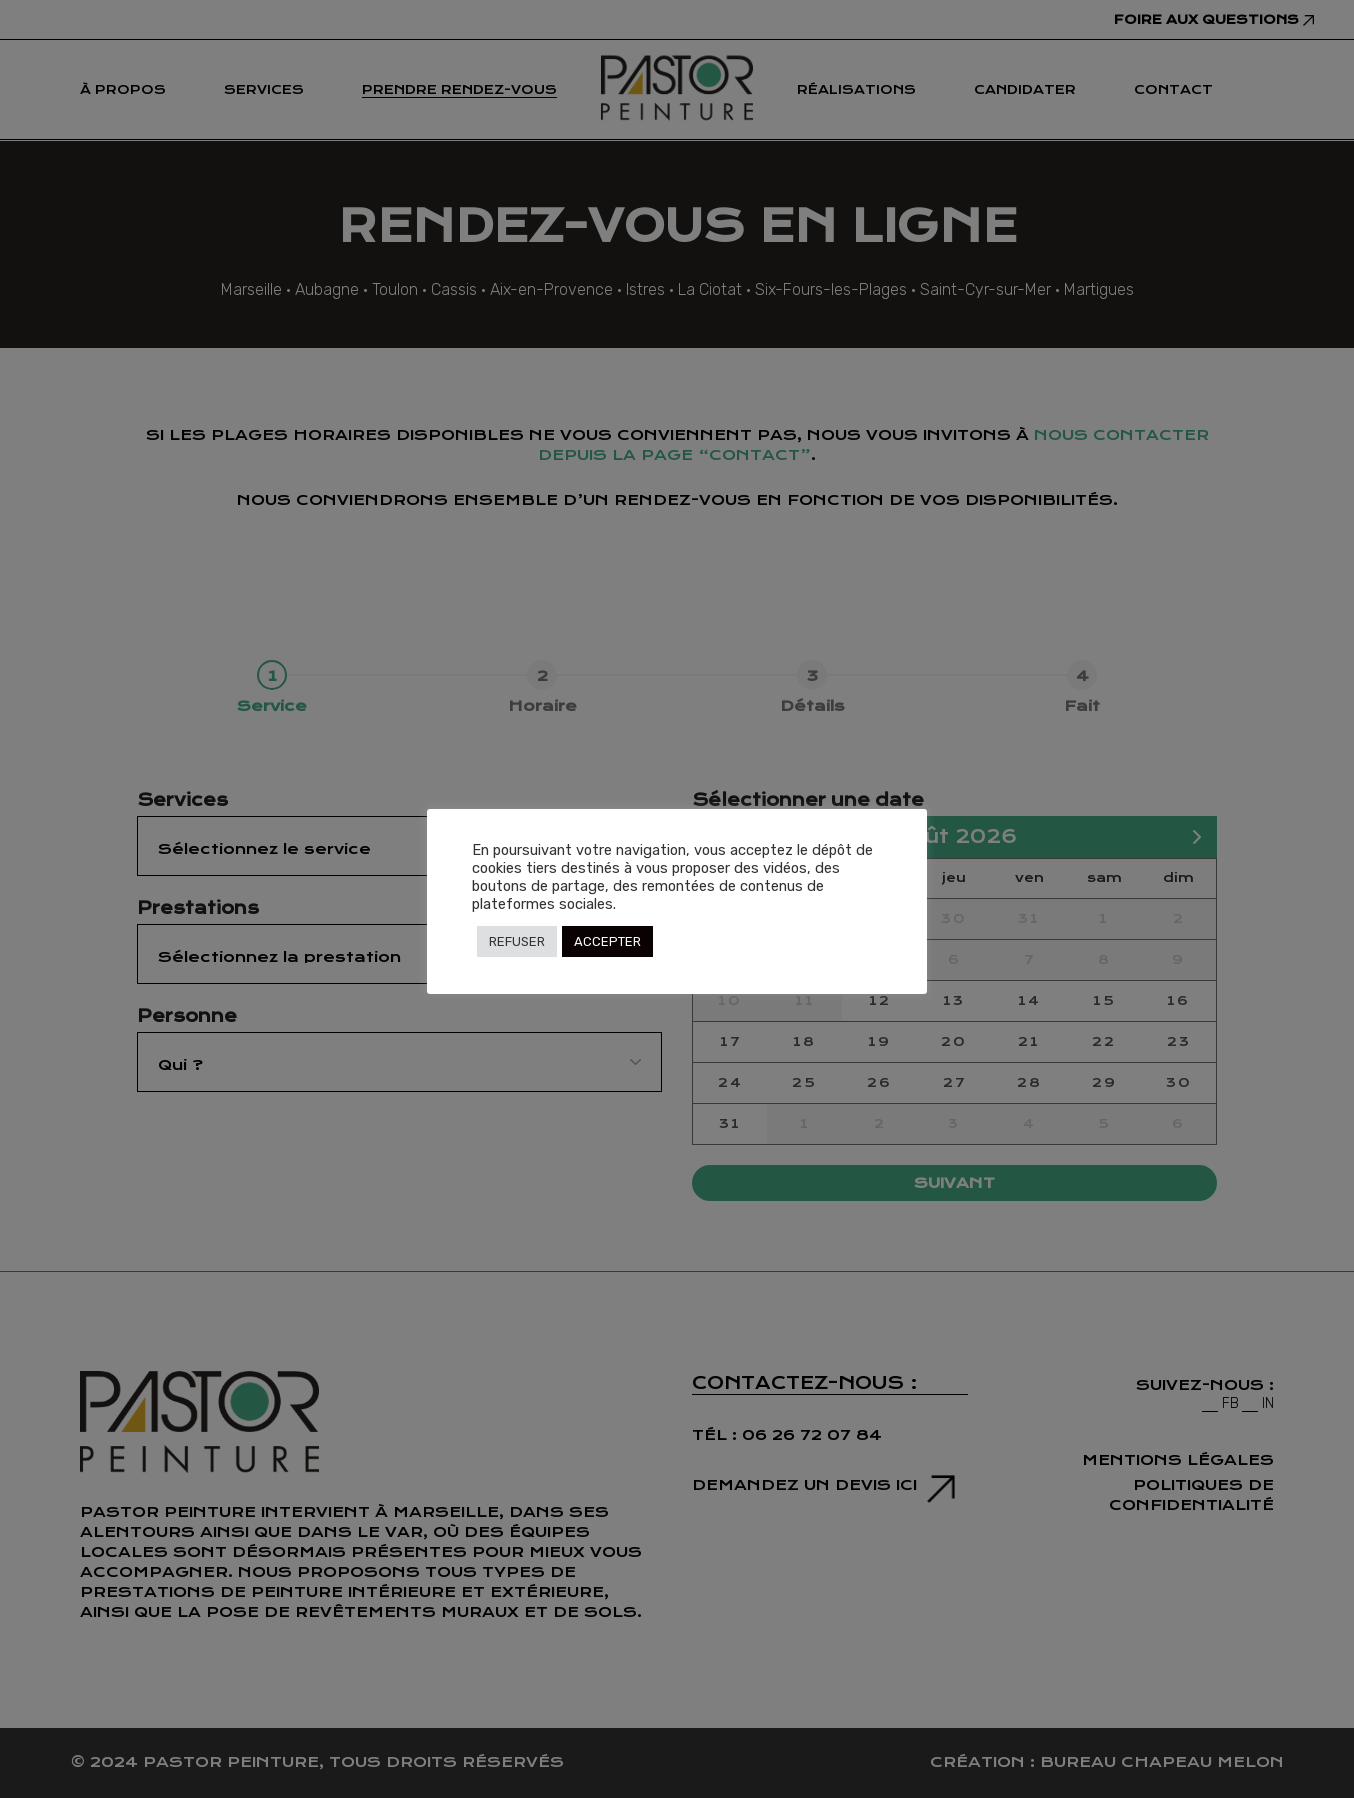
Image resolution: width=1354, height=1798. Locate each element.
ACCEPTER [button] (607, 941)
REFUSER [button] (517, 941)
